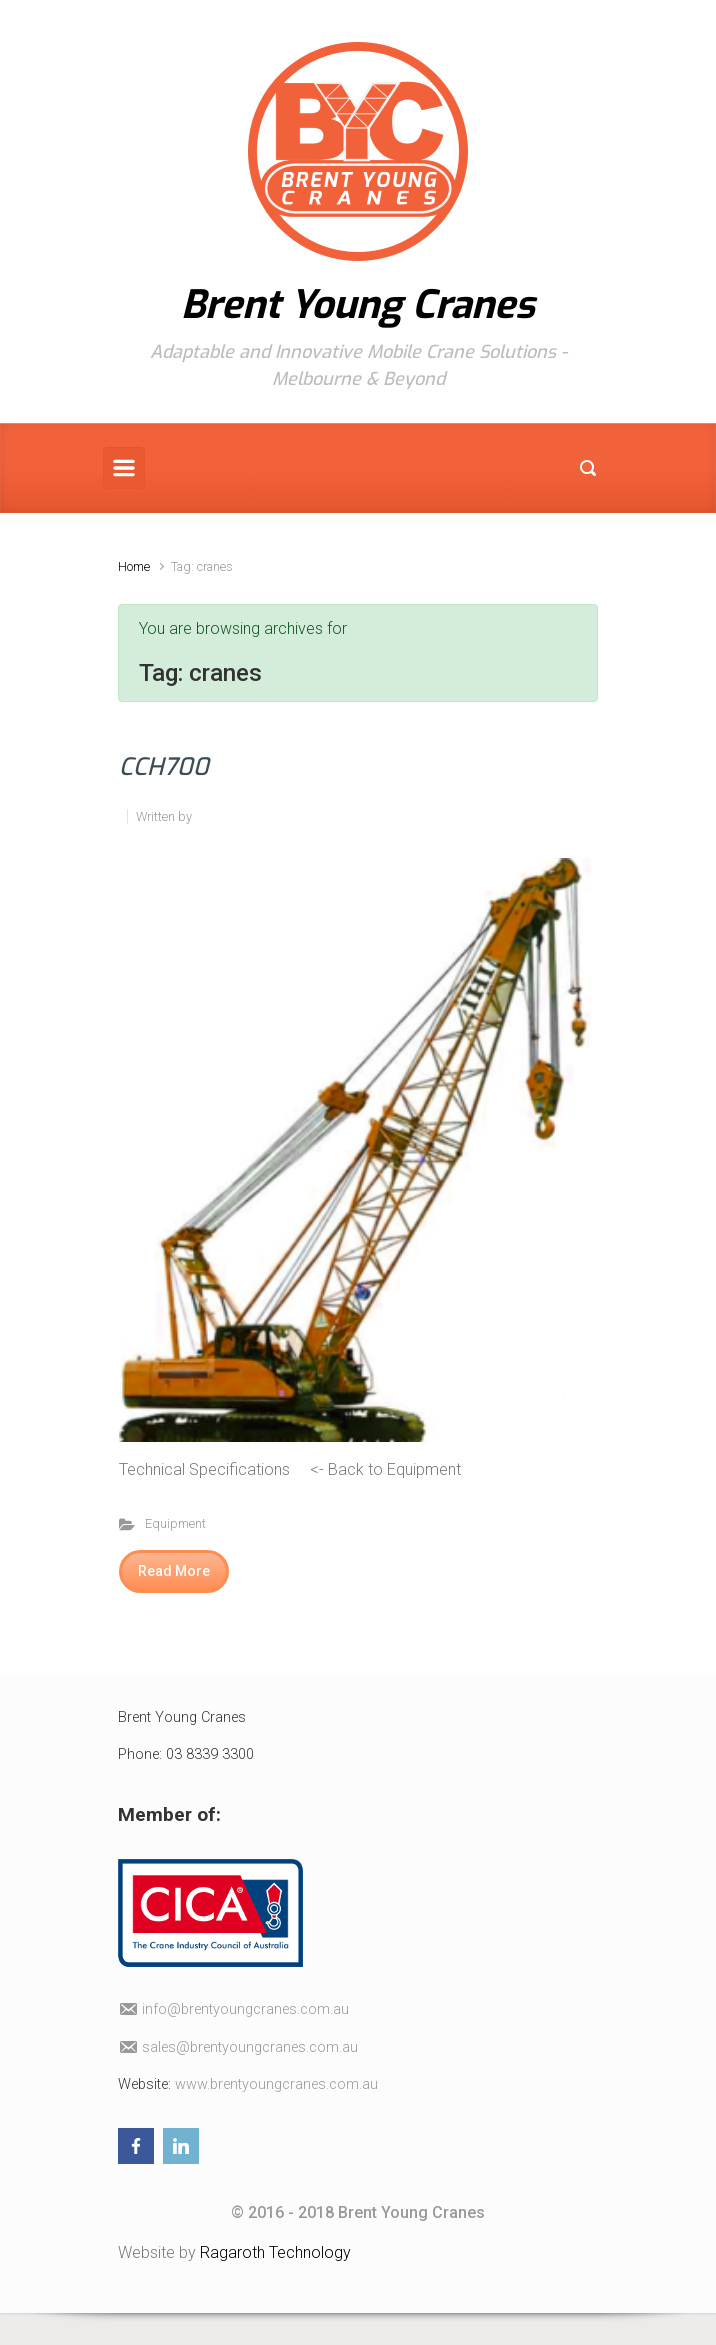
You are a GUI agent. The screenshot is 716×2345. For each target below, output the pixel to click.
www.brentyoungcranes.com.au (276, 2084)
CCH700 (164, 767)
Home (134, 566)
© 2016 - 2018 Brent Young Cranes (358, 2212)
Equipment (175, 1523)
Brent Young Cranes (358, 305)
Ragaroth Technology (275, 2252)
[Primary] (124, 468)
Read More (174, 1571)
